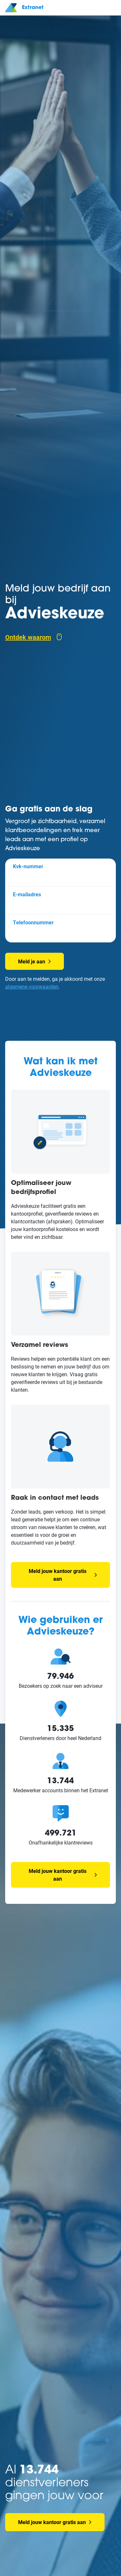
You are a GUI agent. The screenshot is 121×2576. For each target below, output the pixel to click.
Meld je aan (34, 961)
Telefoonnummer (33, 922)
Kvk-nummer (28, 866)
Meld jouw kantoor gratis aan (63, 1574)
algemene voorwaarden (31, 986)
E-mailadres (27, 894)
